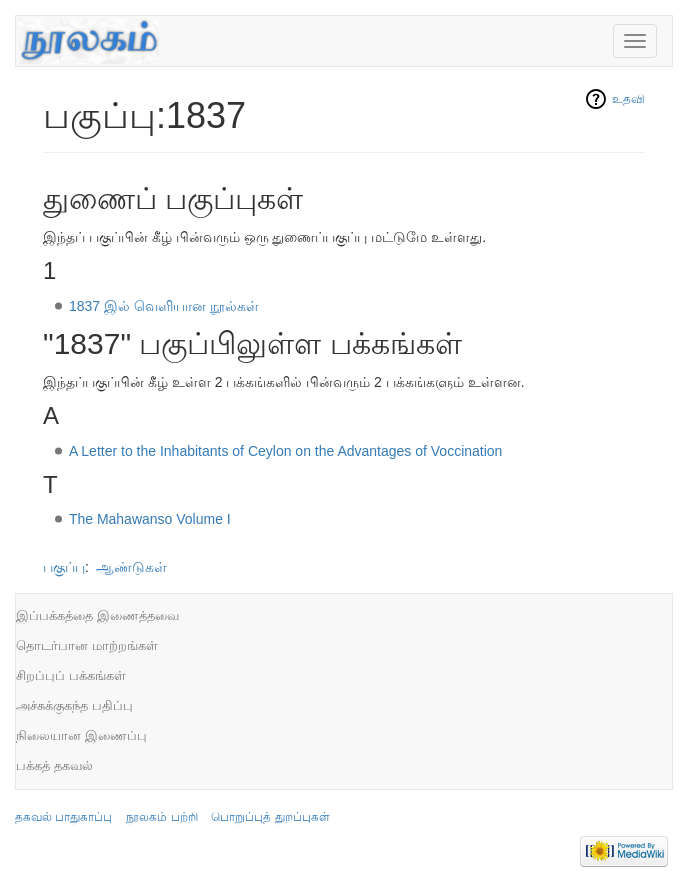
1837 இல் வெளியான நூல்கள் (164, 306)
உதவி (628, 99)
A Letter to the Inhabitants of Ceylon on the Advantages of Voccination (286, 451)
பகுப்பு (64, 567)
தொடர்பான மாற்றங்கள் (87, 645)
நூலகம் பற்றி (161, 817)
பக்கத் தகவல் (54, 765)
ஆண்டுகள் (131, 567)
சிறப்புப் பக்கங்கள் (71, 675)
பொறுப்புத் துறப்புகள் (270, 817)
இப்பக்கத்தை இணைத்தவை (97, 615)
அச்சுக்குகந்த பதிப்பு (74, 705)
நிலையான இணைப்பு (81, 735)
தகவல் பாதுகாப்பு (63, 817)
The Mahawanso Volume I (150, 519)
